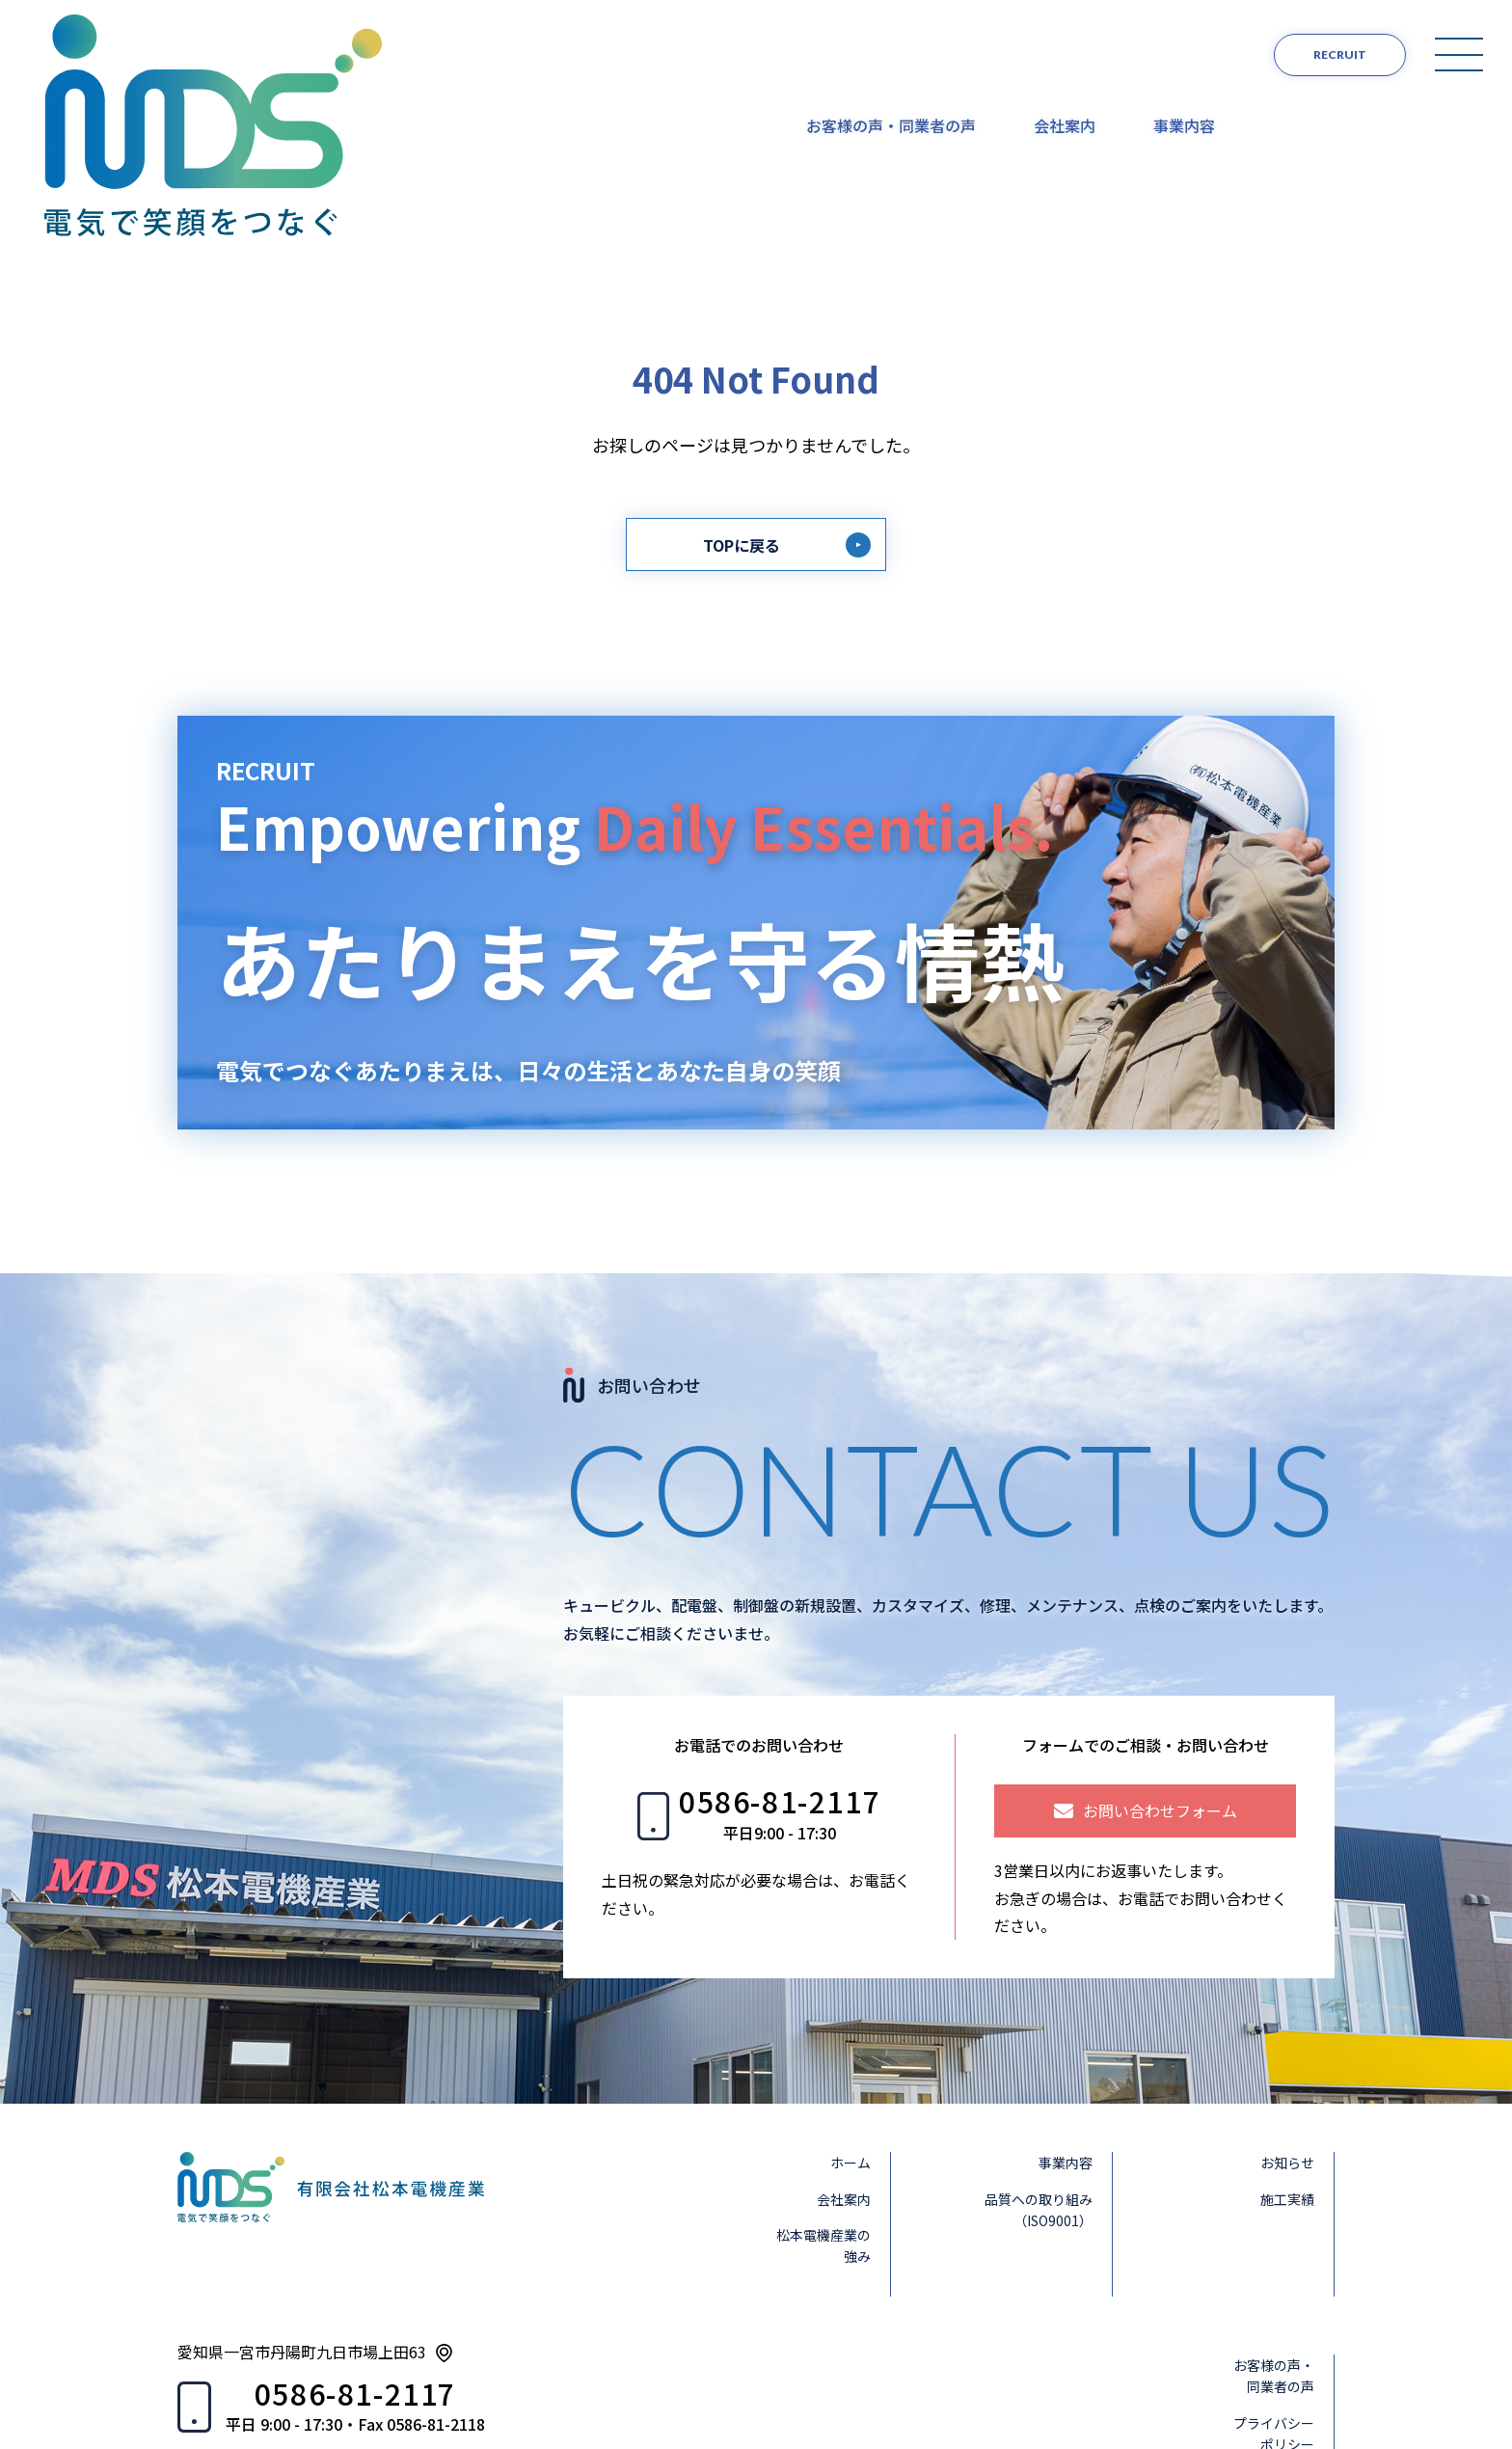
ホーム (850, 2019)
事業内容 (1184, 53)
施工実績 (1287, 2056)
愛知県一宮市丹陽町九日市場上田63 (301, 2208)
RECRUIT (1339, 54)
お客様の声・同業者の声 (891, 53)
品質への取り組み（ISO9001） (1039, 2067)
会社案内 (1064, 53)
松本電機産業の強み (823, 2102)
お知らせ (1287, 2019)
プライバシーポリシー (1273, 2291)
